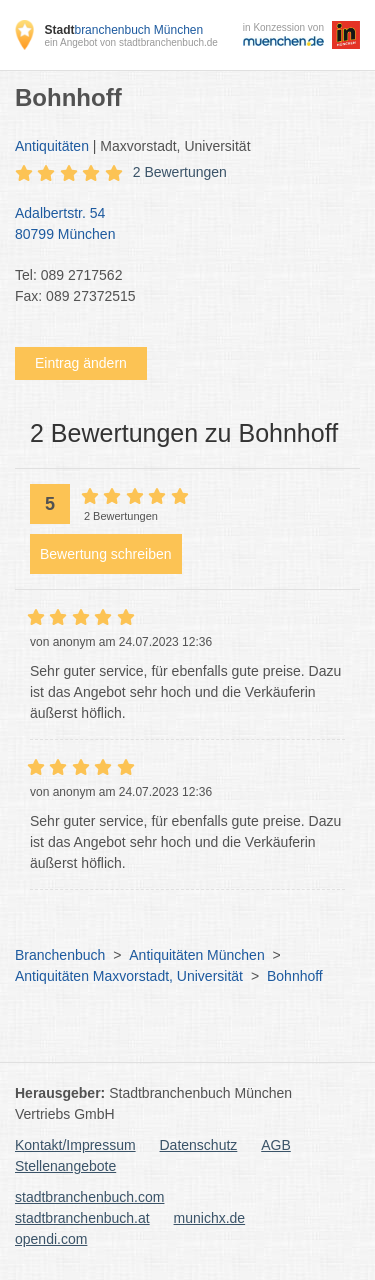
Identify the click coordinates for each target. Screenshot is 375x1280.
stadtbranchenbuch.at (82, 1218)
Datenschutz (199, 1145)
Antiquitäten (52, 146)
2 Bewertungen (180, 172)
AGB (276, 1145)
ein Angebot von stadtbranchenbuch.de (130, 42)
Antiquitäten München (196, 955)
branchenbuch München (123, 30)
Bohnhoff (295, 976)
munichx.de (210, 1218)
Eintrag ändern (81, 363)
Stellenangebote (65, 1166)
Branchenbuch (60, 955)
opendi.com (51, 1239)
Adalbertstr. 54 (177, 225)
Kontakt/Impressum (75, 1145)
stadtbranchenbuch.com (89, 1197)
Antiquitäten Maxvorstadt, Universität (129, 976)
